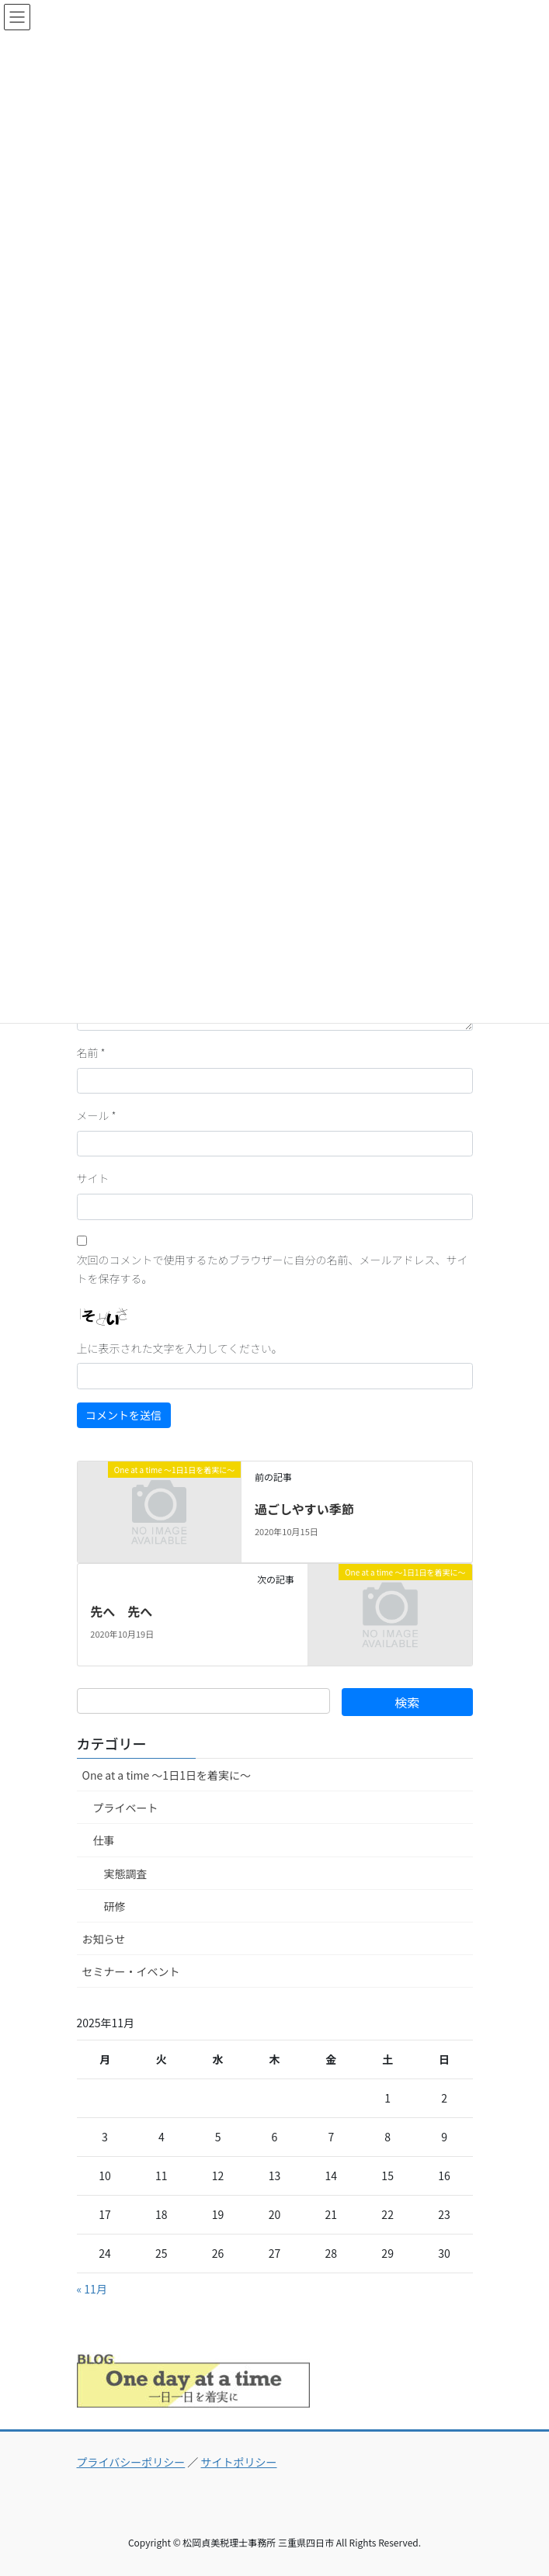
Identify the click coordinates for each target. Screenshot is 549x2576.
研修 (115, 1906)
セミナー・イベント (131, 1971)
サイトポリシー (239, 2462)
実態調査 (126, 1873)
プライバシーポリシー (131, 2462)
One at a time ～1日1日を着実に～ (166, 1775)
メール (96, 1115)
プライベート (125, 1807)
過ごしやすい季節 (304, 1508)
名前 (91, 1052)
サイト (93, 1178)
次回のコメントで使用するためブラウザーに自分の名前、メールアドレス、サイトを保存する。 (272, 1269)
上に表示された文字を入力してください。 (180, 1348)
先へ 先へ (121, 1611)
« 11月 (92, 2289)
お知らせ (104, 1939)
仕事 (104, 1840)
